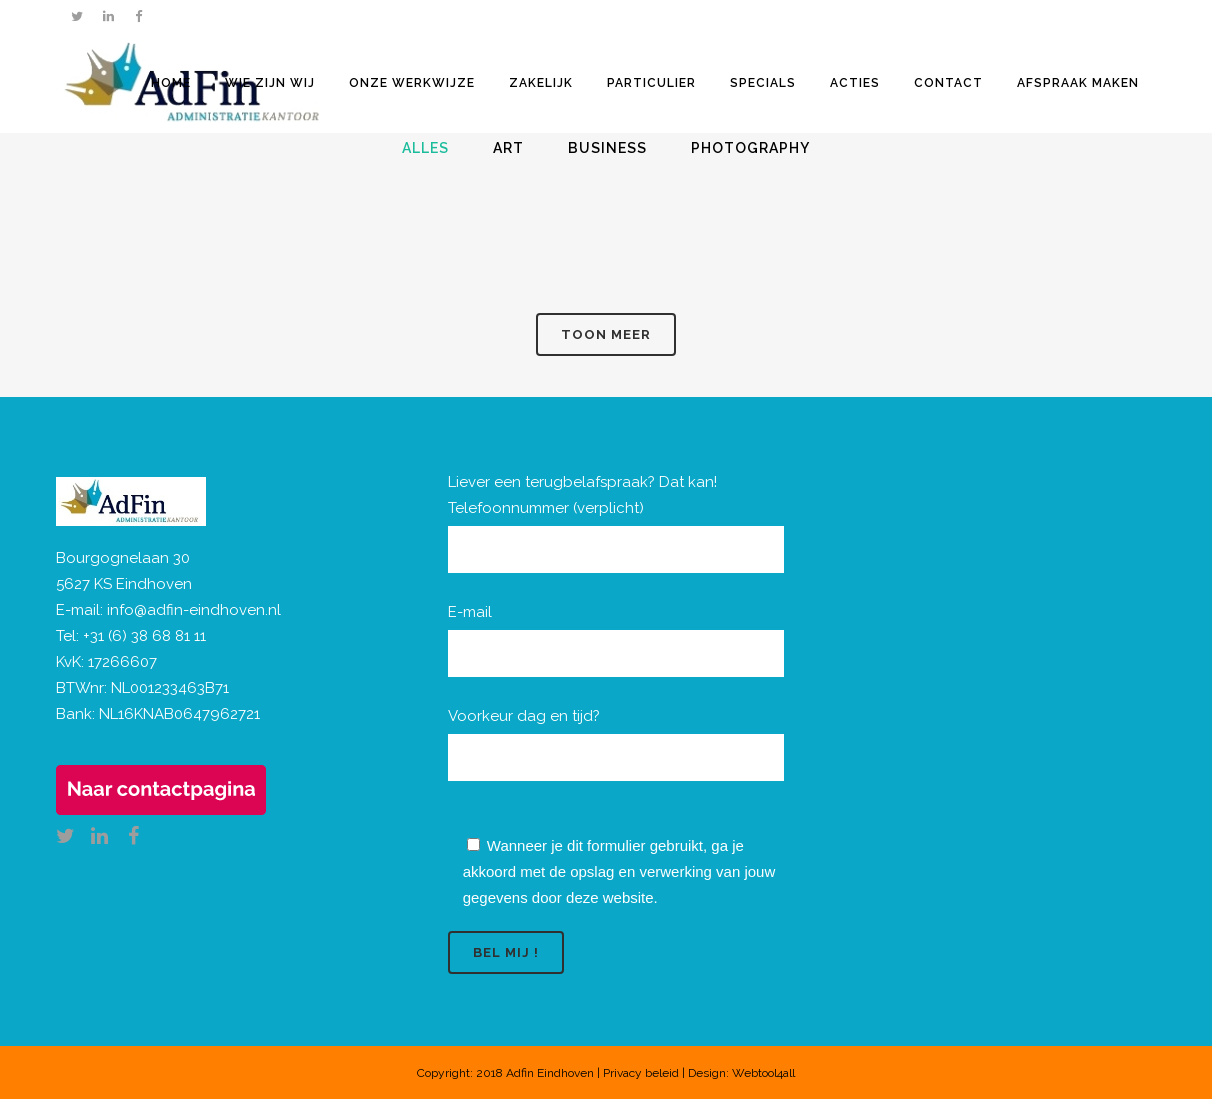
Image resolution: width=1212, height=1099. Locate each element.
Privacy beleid (641, 1073)
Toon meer (606, 334)
